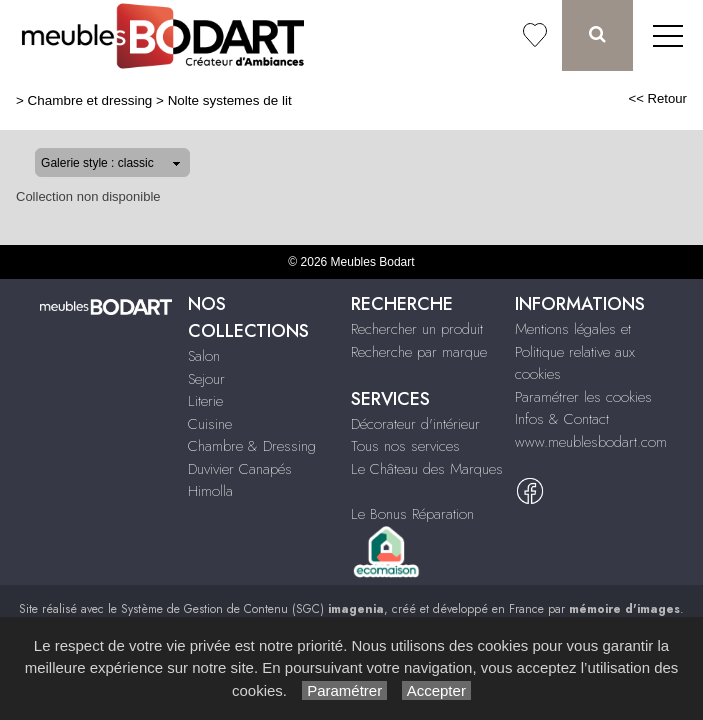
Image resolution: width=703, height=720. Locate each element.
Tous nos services (405, 446)
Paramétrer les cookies (583, 397)
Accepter (436, 690)
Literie (205, 401)
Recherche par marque (419, 352)
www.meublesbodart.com (591, 442)
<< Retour (657, 98)
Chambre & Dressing (252, 446)
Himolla (210, 491)
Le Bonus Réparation (412, 514)
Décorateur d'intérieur (415, 424)
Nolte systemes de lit (230, 100)
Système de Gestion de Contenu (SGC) (252, 609)
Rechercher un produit (417, 329)
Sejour (206, 379)
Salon (204, 356)
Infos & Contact (562, 419)
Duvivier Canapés (240, 469)
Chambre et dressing (90, 100)
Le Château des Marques (427, 469)
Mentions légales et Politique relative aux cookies (575, 351)
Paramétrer (344, 690)
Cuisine (210, 424)
